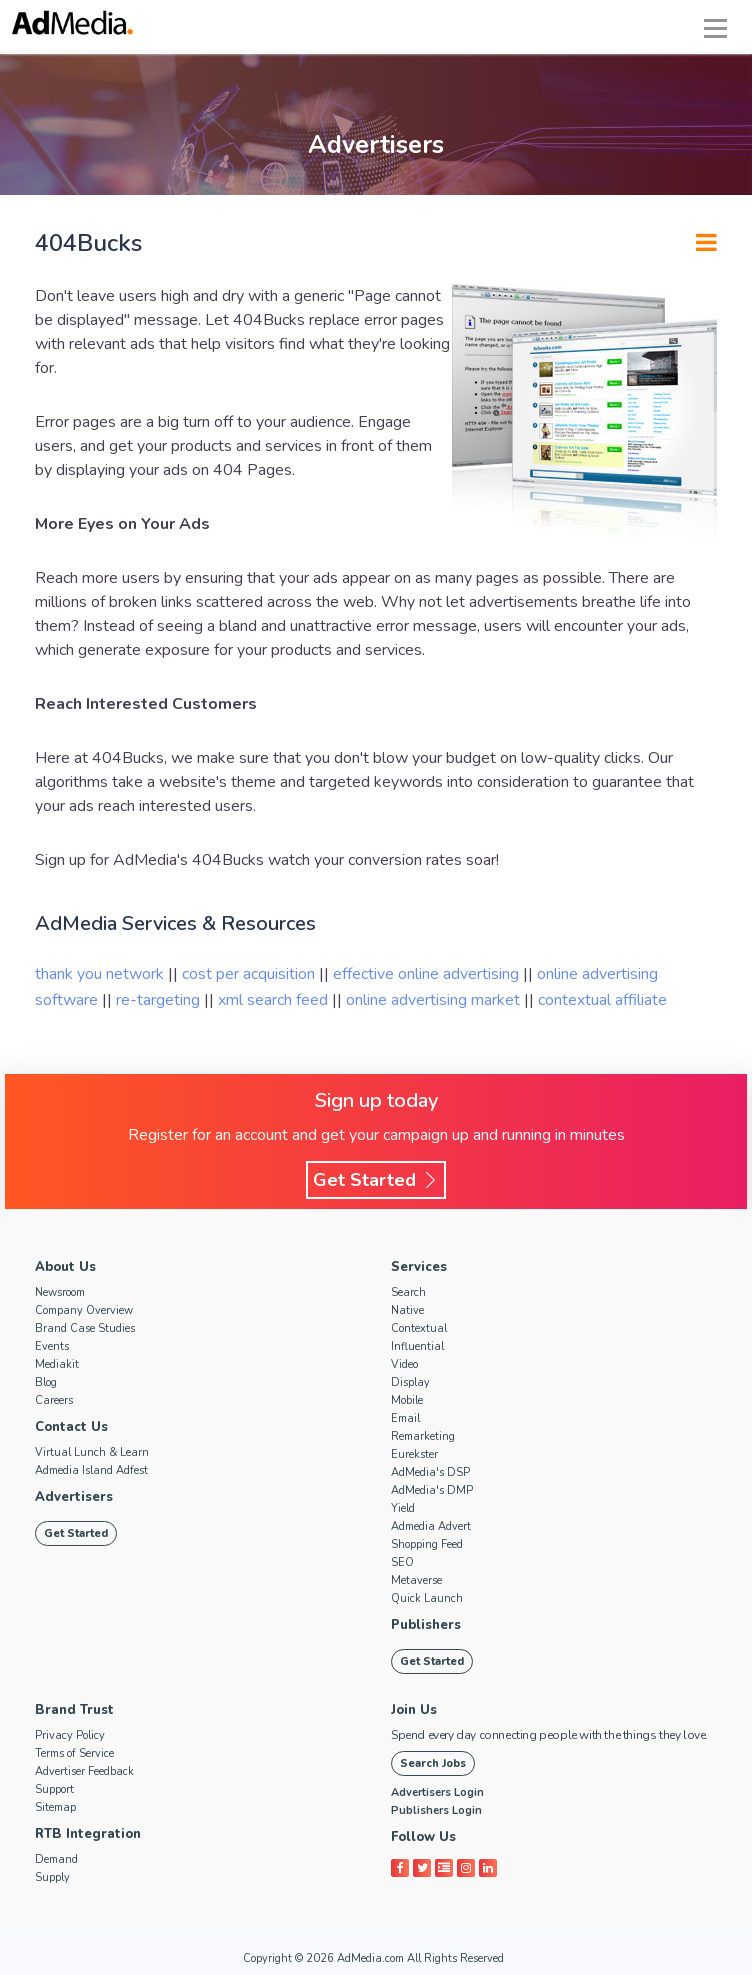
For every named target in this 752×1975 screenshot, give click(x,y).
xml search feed (275, 1000)
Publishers (426, 1625)
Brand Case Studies (85, 1328)
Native (407, 1310)
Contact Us (71, 1427)
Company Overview (84, 1310)
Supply (52, 1877)
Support (54, 1789)
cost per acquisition (250, 974)
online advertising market (435, 1000)
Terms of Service (74, 1753)
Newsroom (60, 1292)
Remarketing (423, 1436)
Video (404, 1364)
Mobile (407, 1400)
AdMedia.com (370, 1958)
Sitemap (55, 1807)
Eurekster (414, 1454)
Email (405, 1418)
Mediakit (57, 1364)
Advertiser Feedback (84, 1771)
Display (410, 1382)
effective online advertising (428, 974)
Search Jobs (433, 1763)
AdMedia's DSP (430, 1472)
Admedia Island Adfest (91, 1470)
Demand (56, 1859)
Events (52, 1346)
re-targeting (160, 1000)
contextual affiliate (602, 1000)
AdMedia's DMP (432, 1490)
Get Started (376, 1180)
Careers (54, 1400)
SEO (402, 1562)
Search (408, 1292)
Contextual (419, 1328)
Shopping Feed (427, 1544)
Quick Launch (427, 1598)
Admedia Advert (431, 1526)
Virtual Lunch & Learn (92, 1452)
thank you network (101, 974)
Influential (417, 1346)
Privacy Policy (70, 1735)
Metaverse (416, 1580)
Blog (46, 1382)
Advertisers (74, 1497)
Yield (403, 1508)
